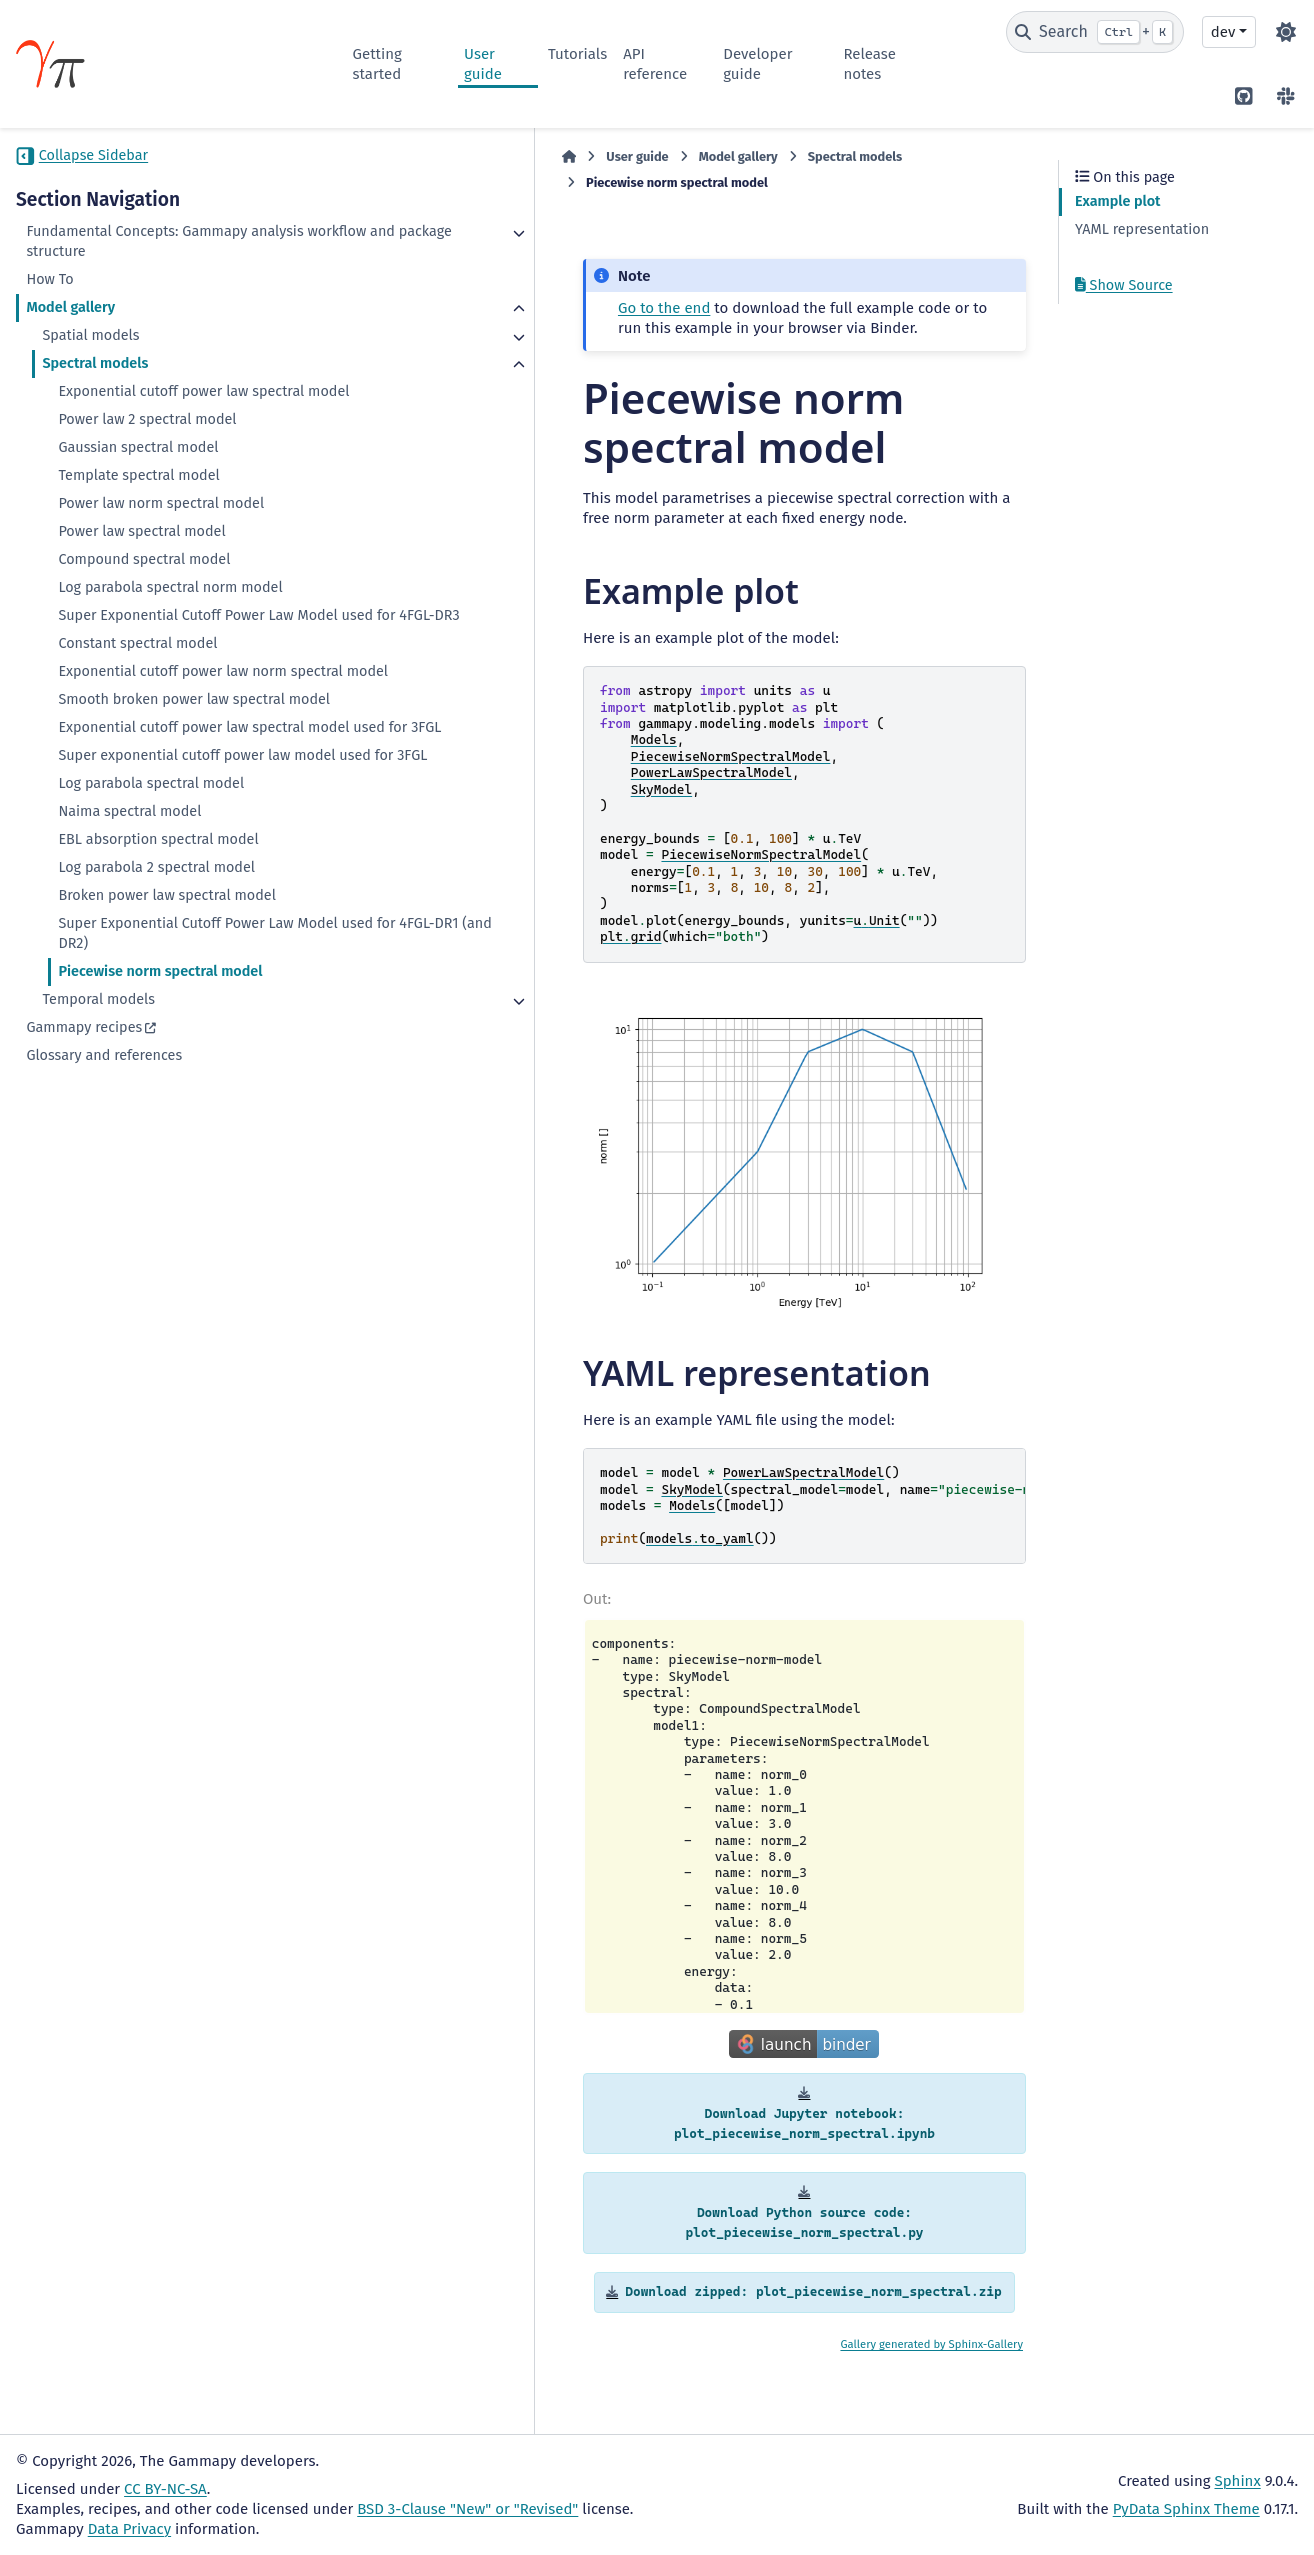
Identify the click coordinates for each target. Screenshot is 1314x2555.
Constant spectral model (137, 703)
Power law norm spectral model (161, 543)
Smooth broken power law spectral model (171, 789)
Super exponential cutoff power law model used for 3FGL (174, 885)
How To (49, 299)
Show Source (1124, 285)
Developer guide (757, 64)
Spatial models (90, 355)
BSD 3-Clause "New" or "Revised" (467, 2509)
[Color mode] (1286, 32)
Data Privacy (129, 2529)
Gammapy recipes (84, 1167)
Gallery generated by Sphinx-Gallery (931, 2387)
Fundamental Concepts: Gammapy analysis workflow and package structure (136, 251)
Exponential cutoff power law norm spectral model (172, 741)
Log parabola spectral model (151, 923)
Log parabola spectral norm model (170, 627)
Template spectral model (138, 515)
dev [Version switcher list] (1223, 32)
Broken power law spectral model (166, 1035)
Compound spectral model (144, 599)
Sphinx (1238, 2481)
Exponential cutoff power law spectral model (181, 421)
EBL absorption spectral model (158, 979)
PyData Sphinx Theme (1186, 2509)
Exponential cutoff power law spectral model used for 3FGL (181, 837)
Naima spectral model (129, 951)
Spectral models (95, 383)
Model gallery (70, 327)
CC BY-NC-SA (165, 2489)
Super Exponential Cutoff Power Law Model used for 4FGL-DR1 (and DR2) (175, 1073)
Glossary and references (104, 1195)
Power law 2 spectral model (147, 459)
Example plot (1118, 201)
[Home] (363, 157)
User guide (483, 64)
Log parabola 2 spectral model (156, 1007)
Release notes (869, 64)
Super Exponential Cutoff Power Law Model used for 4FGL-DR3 (175, 665)
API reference (655, 64)
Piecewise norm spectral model (160, 1111)
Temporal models (98, 1139)
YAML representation (1142, 229)
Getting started (377, 64)
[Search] (1095, 32)
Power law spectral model (141, 571)
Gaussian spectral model (138, 487)
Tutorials (577, 54)
